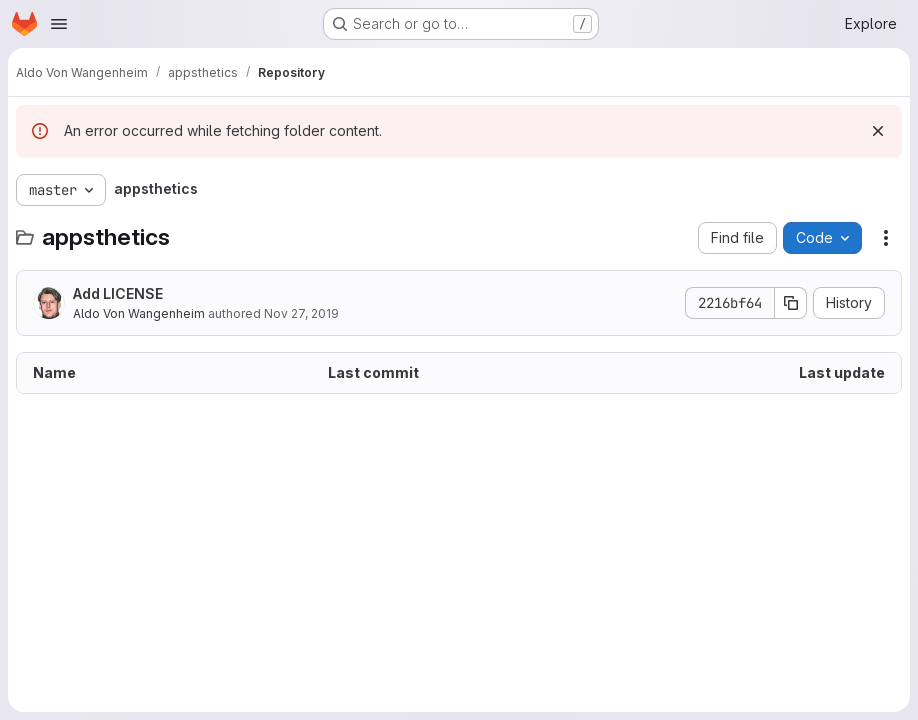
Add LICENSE (118, 293)
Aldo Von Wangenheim (139, 313)
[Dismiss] (878, 131)
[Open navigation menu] (59, 24)
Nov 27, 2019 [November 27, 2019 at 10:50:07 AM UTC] (301, 313)
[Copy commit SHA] (791, 303)
